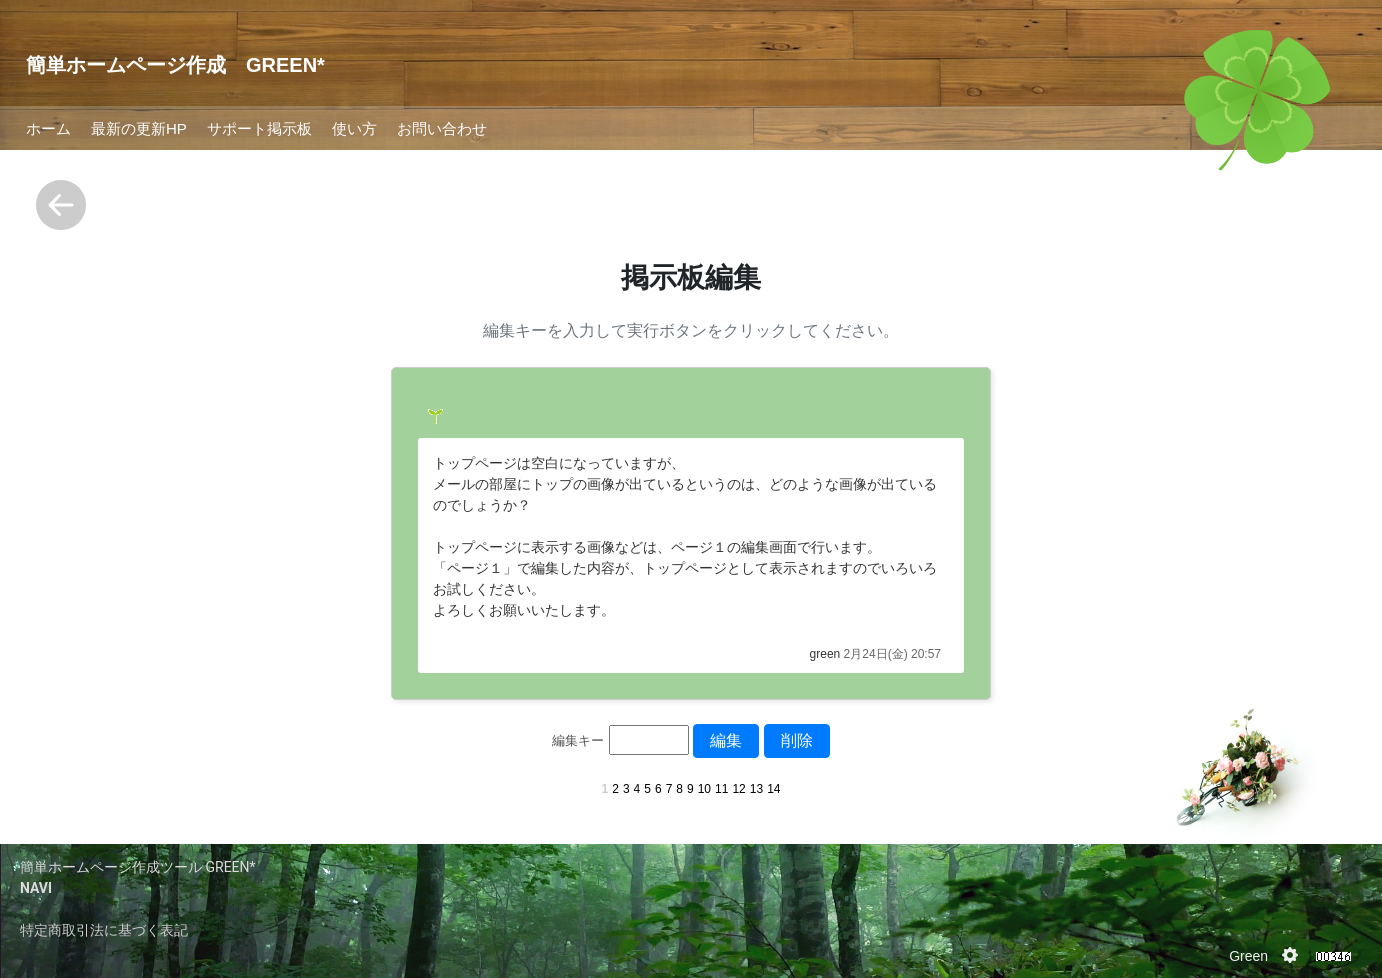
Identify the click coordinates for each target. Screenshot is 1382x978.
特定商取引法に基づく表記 (104, 930)
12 (738, 789)
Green (1248, 956)
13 (756, 789)
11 (721, 789)
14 (773, 789)
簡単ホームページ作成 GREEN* (175, 65)
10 (704, 789)
